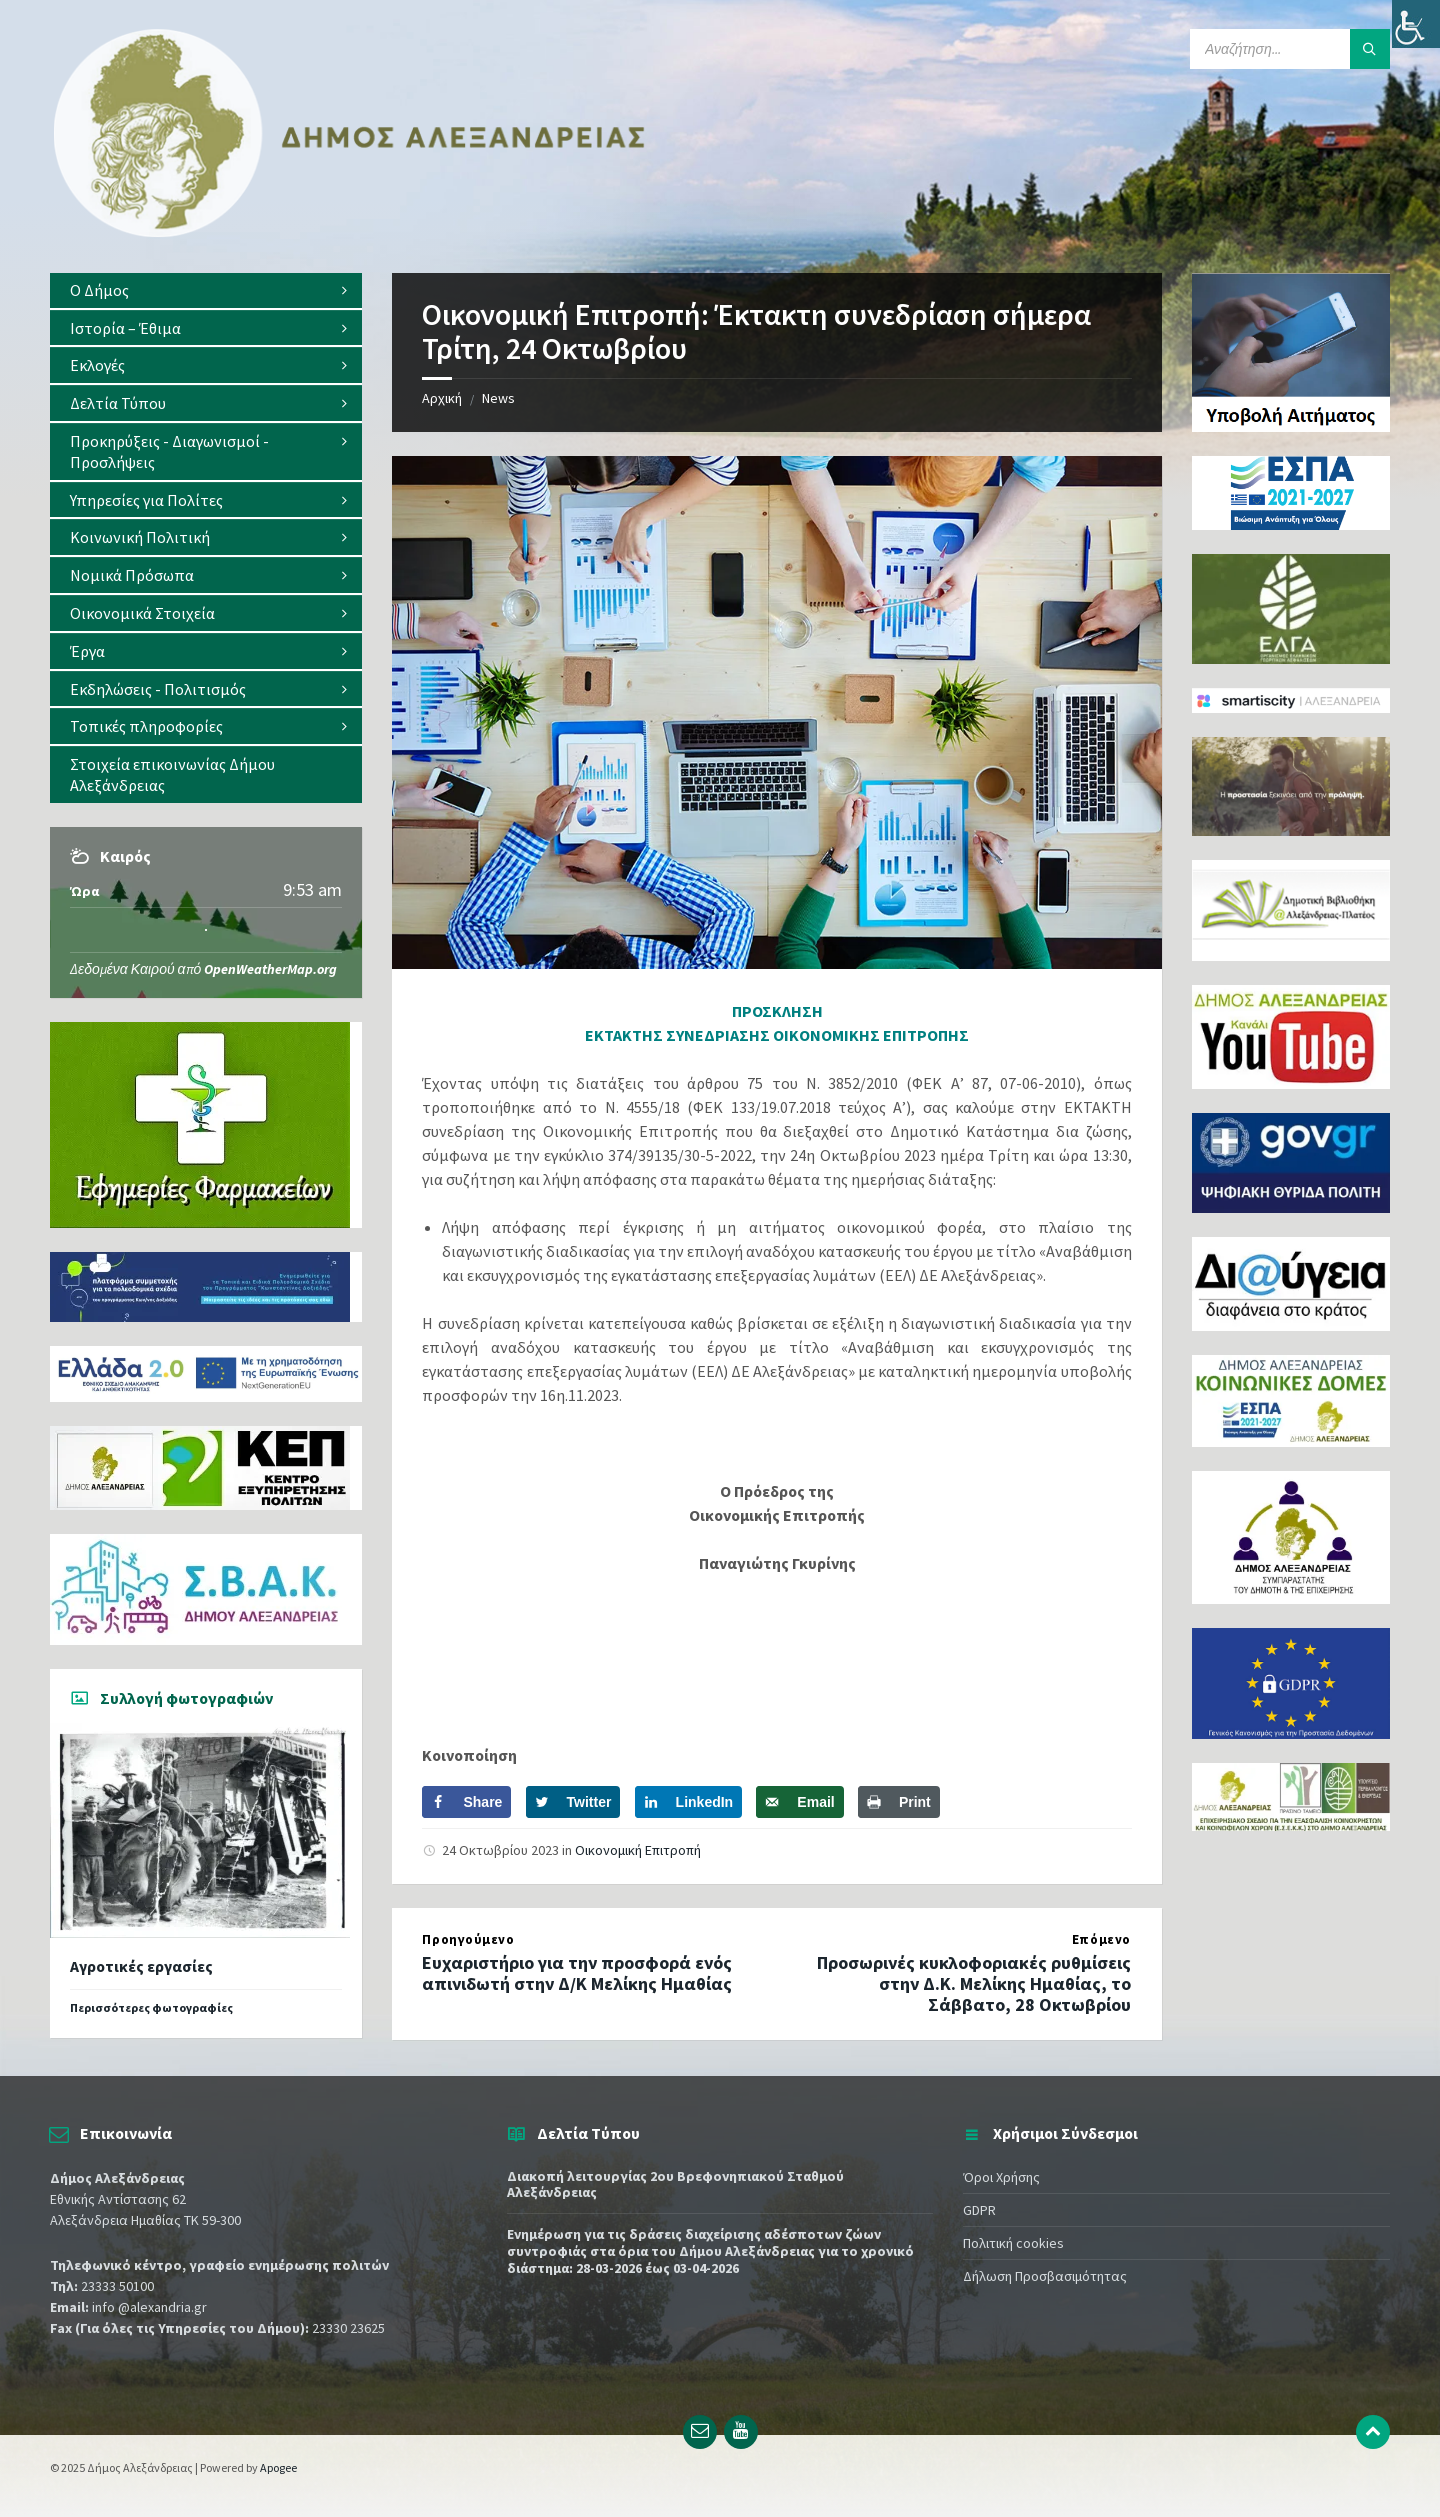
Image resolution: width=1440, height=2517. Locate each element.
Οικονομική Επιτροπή (638, 1850)
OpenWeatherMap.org (270, 969)
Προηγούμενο (468, 1939)
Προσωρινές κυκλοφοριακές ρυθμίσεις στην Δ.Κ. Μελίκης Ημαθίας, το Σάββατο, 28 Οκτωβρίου (974, 1983)
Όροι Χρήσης (1001, 2177)
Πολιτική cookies (1013, 2243)
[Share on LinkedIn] (689, 1802)
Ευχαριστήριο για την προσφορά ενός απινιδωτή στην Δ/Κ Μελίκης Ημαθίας (577, 1973)
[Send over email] (799, 1802)
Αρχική (442, 398)
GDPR (979, 2210)
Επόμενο (1101, 1939)
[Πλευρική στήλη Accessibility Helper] (1416, 24)
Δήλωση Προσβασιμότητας (1045, 2276)
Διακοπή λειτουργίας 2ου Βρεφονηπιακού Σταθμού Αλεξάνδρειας (675, 2184)
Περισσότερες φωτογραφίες (151, 2007)
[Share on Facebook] (466, 1802)
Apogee (278, 2467)
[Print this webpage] (899, 1802)
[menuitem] (206, 290)
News (498, 398)
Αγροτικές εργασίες (141, 1966)
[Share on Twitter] (573, 1802)
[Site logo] (350, 233)
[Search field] (1290, 49)
